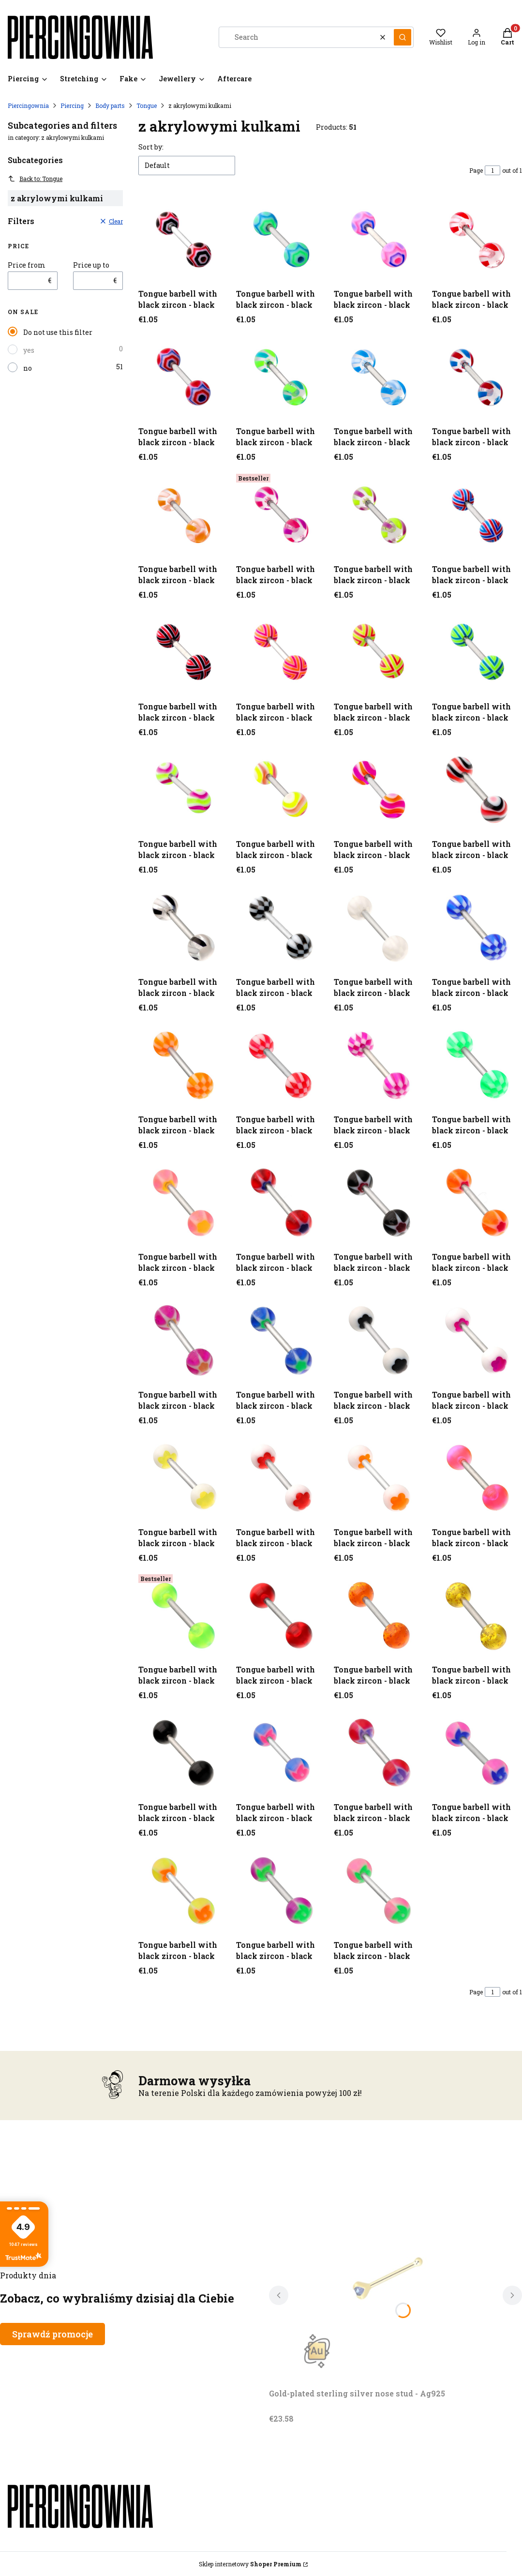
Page (476, 170)
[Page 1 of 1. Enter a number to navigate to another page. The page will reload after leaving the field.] (492, 170)
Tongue (146, 105)
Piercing (72, 105)
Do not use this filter (57, 332)
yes (28, 350)
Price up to (91, 265)
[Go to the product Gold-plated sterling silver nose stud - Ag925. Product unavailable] (390, 2275)
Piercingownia (28, 105)
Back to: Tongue (35, 178)
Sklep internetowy (250, 2564)
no (27, 368)
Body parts (110, 105)
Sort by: (151, 146)
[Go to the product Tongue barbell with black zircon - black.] (183, 240)
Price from (26, 265)
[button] (402, 37)
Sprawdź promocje (52, 2334)
